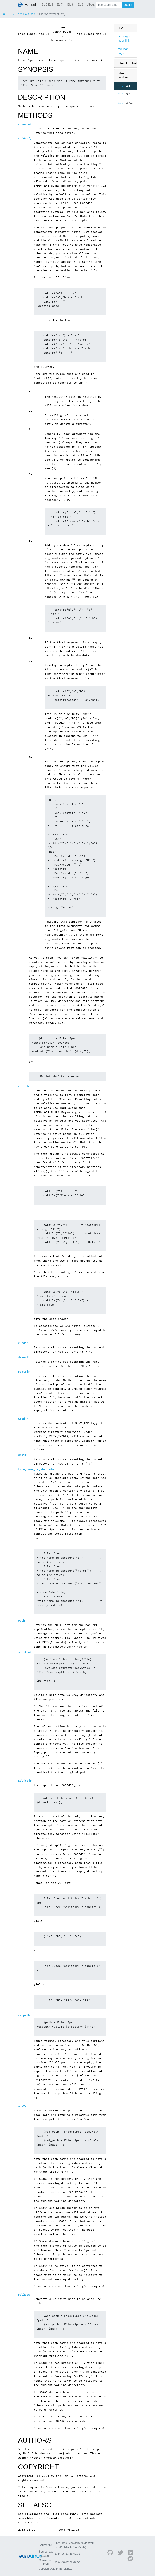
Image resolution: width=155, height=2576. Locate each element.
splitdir (25, 1781)
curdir (23, 1343)
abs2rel (24, 2106)
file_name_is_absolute (36, 1469)
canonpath (25, 124)
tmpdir (23, 1419)
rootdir (24, 1371)
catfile (24, 1086)
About (91, 4)
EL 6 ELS (47, 4)
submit (128, 4)
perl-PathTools (26, 14)
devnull (24, 1357)
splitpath (25, 1652)
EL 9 (80, 4)
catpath (24, 2015)
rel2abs (24, 2294)
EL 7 (59, 4)
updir (22, 1455)
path (21, 1620)
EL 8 (70, 4)
